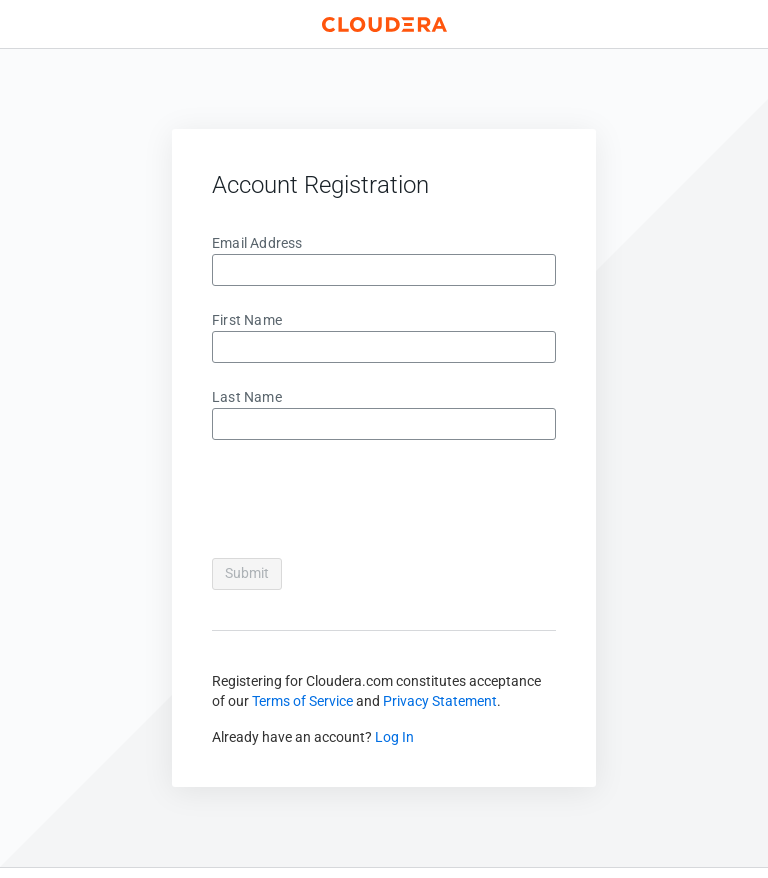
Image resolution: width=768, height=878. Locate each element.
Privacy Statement (440, 701)
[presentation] (364, 503)
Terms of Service (302, 701)
